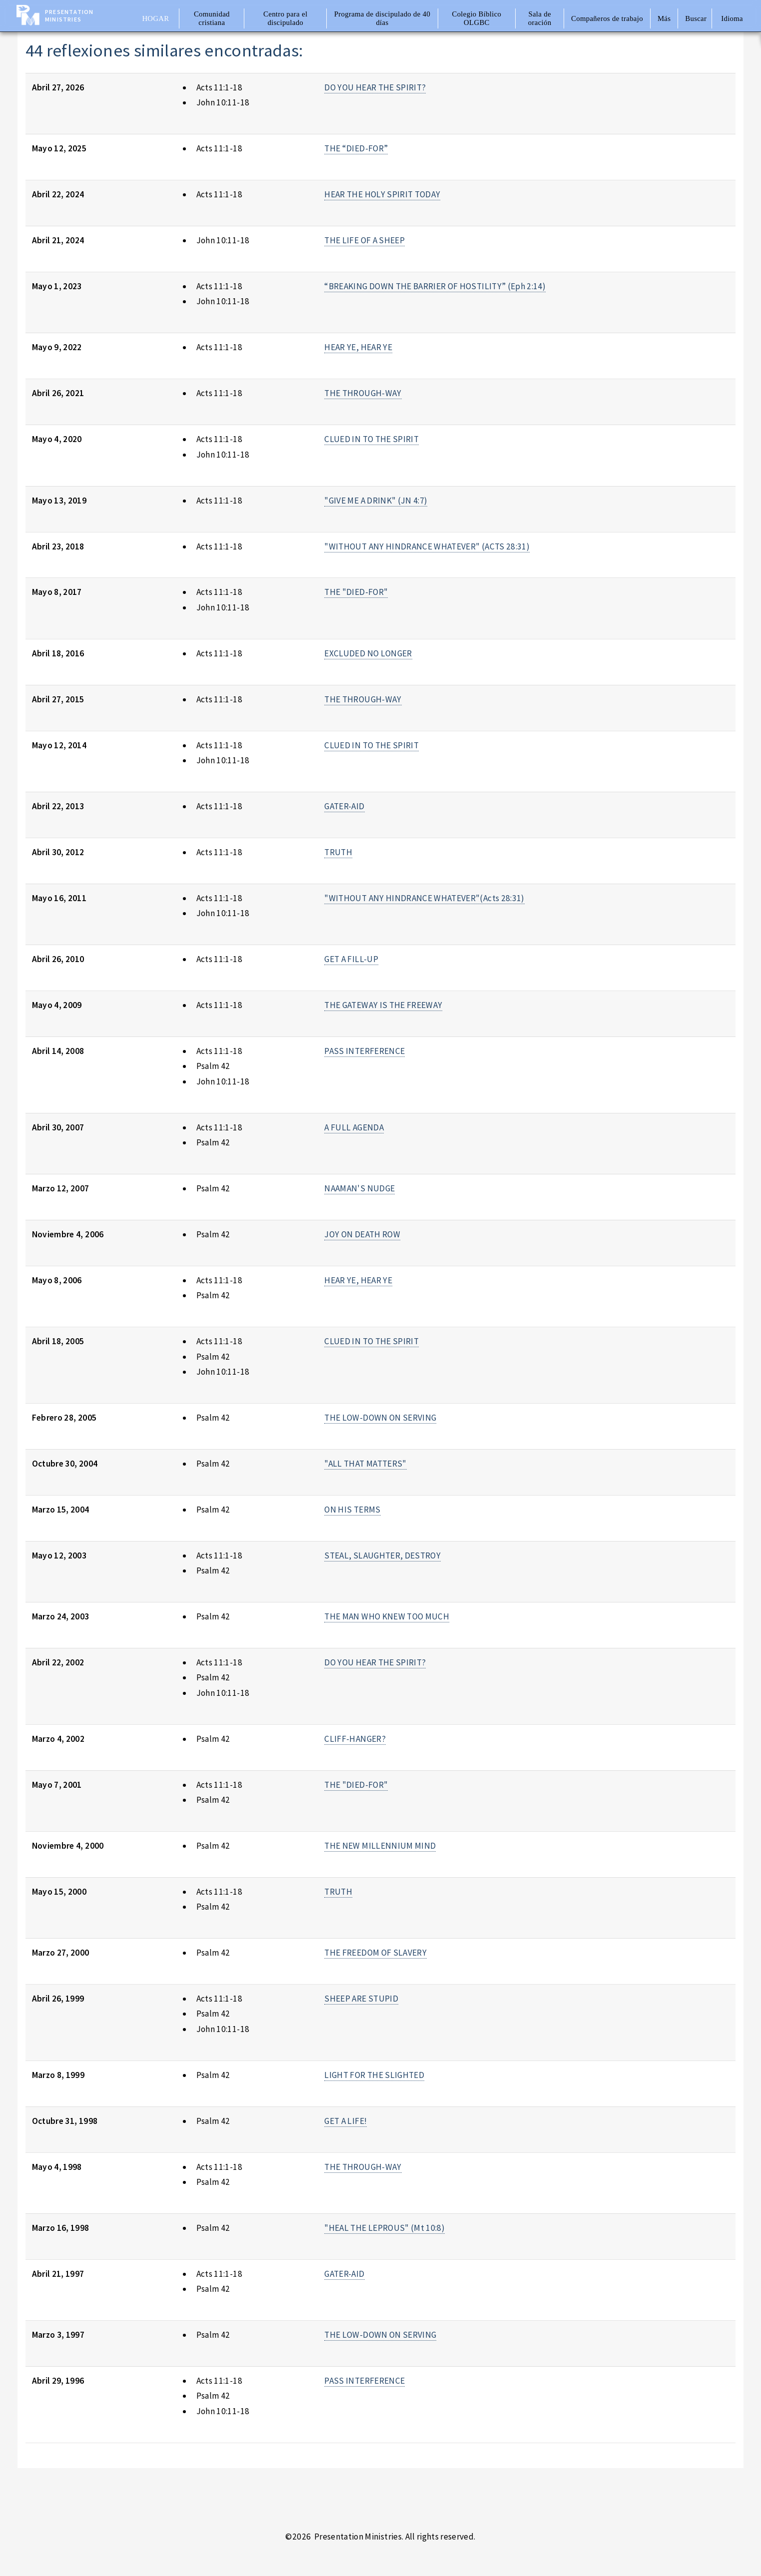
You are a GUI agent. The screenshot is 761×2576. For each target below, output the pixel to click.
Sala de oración (540, 18)
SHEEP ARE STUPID (361, 1998)
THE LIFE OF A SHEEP (364, 240)
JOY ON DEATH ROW (362, 1234)
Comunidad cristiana (212, 18)
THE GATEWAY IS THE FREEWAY (383, 1005)
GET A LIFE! (345, 2120)
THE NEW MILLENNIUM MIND (380, 1845)
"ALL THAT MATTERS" (365, 1463)
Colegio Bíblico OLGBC (476, 18)
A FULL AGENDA (354, 1127)
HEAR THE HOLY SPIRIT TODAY (382, 194)
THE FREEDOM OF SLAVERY (375, 1952)
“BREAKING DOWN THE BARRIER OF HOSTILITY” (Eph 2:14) (435, 286)
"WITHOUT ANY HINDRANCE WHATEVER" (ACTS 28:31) (427, 546)
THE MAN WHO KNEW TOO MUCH (386, 1616)
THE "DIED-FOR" (356, 591)
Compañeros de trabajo (607, 18)
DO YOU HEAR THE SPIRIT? (375, 87)
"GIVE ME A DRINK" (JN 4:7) (375, 500)
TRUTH (338, 852)
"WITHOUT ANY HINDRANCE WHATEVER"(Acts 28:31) (424, 898)
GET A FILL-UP (351, 959)
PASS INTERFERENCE (364, 1050)
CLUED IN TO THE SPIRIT (371, 439)
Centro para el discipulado (285, 18)
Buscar (696, 18)
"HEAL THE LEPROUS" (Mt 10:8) (384, 2227)
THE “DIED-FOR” (356, 148)
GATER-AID (344, 806)
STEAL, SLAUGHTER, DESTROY (382, 1555)
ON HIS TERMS (352, 1509)
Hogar (155, 18)
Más (664, 18)
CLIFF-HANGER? (355, 1738)
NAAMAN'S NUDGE (359, 1188)
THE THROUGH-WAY (362, 393)
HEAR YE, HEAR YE (358, 347)
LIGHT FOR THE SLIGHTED (374, 2074)
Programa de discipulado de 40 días (382, 18)
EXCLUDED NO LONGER (368, 653)
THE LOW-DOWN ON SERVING (380, 1417)
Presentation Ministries (69, 15)
